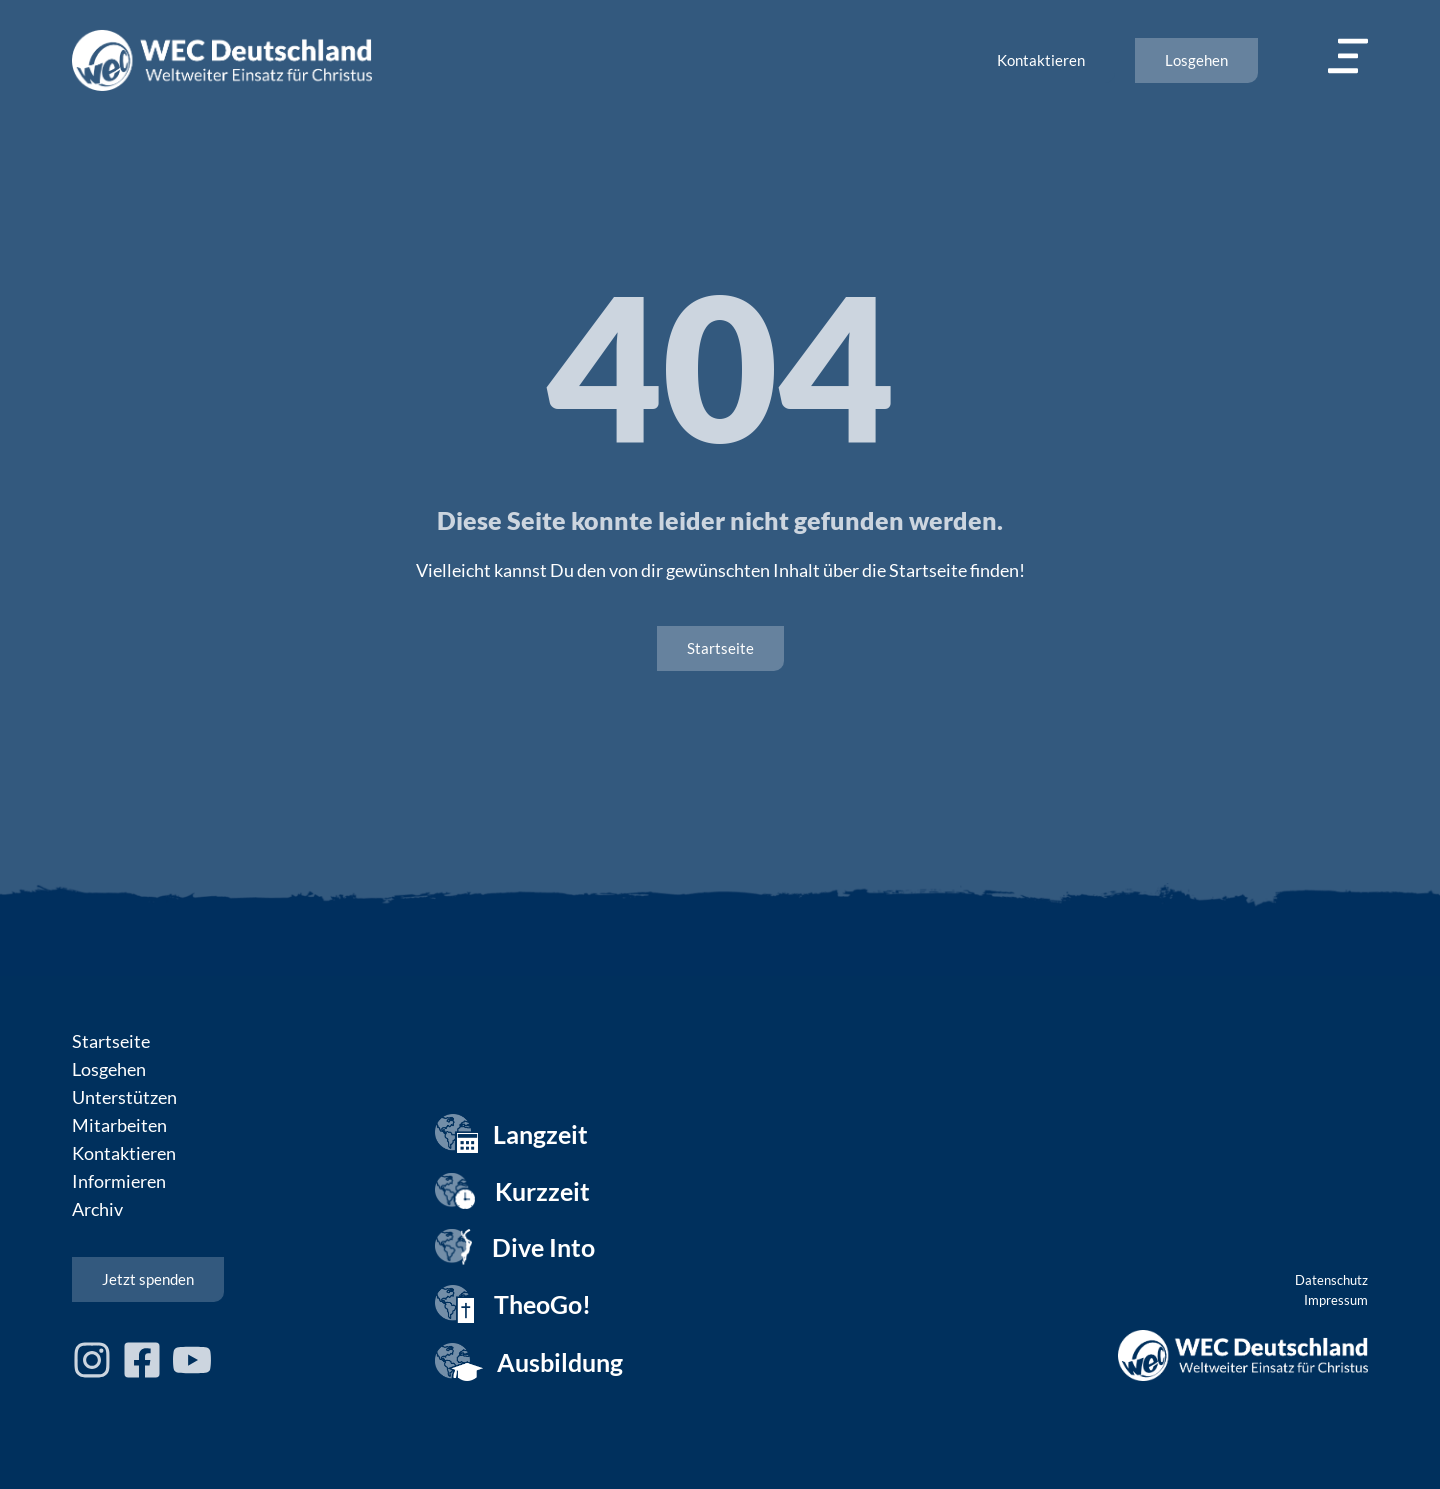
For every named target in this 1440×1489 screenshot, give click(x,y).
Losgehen (109, 1069)
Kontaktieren (124, 1153)
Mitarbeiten (119, 1125)
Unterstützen (124, 1097)
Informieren (119, 1181)
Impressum (1336, 1300)
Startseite (111, 1041)
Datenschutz (1331, 1280)
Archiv (97, 1209)
